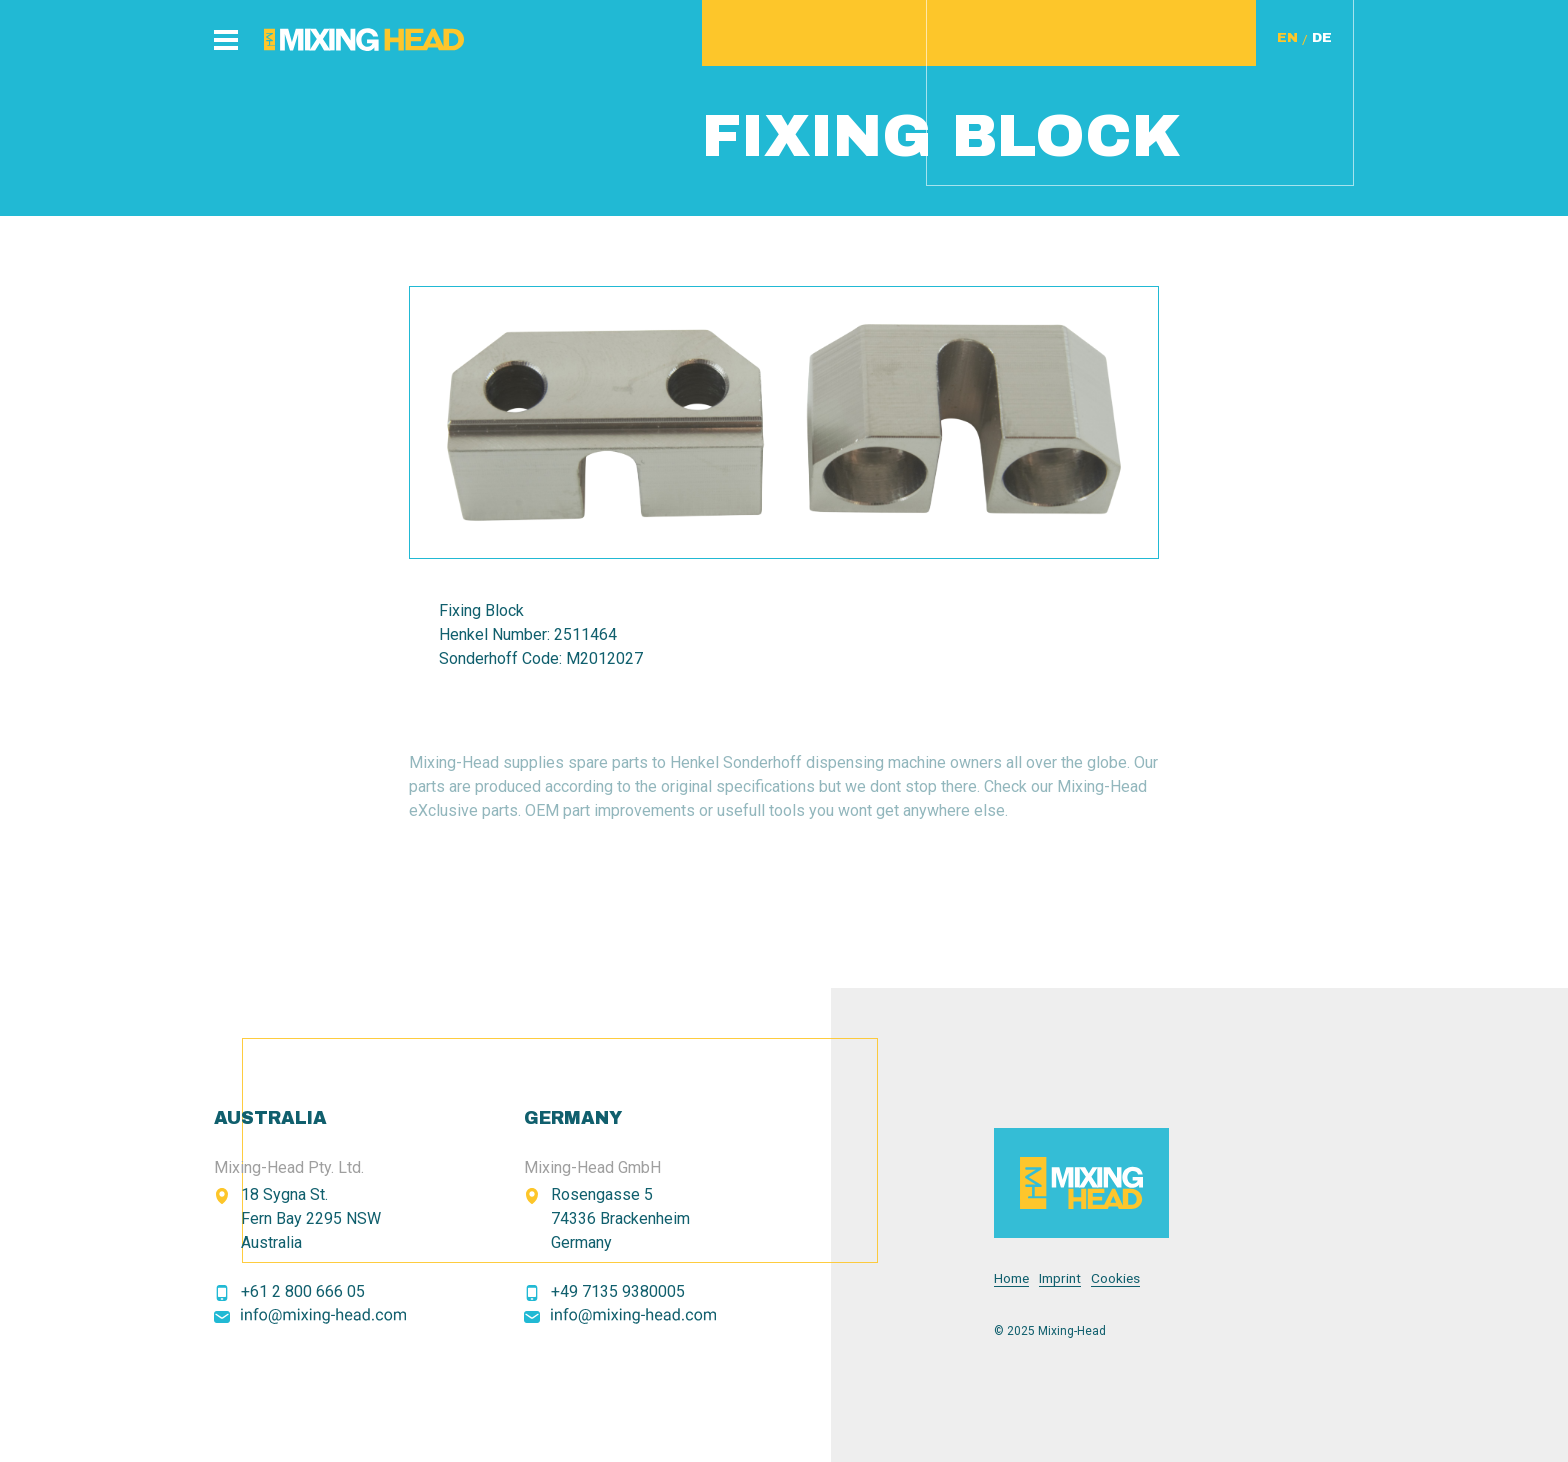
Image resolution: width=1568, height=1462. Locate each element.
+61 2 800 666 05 (303, 1291)
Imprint (1060, 1278)
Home (1011, 1278)
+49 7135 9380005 (618, 1291)
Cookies (1115, 1278)
